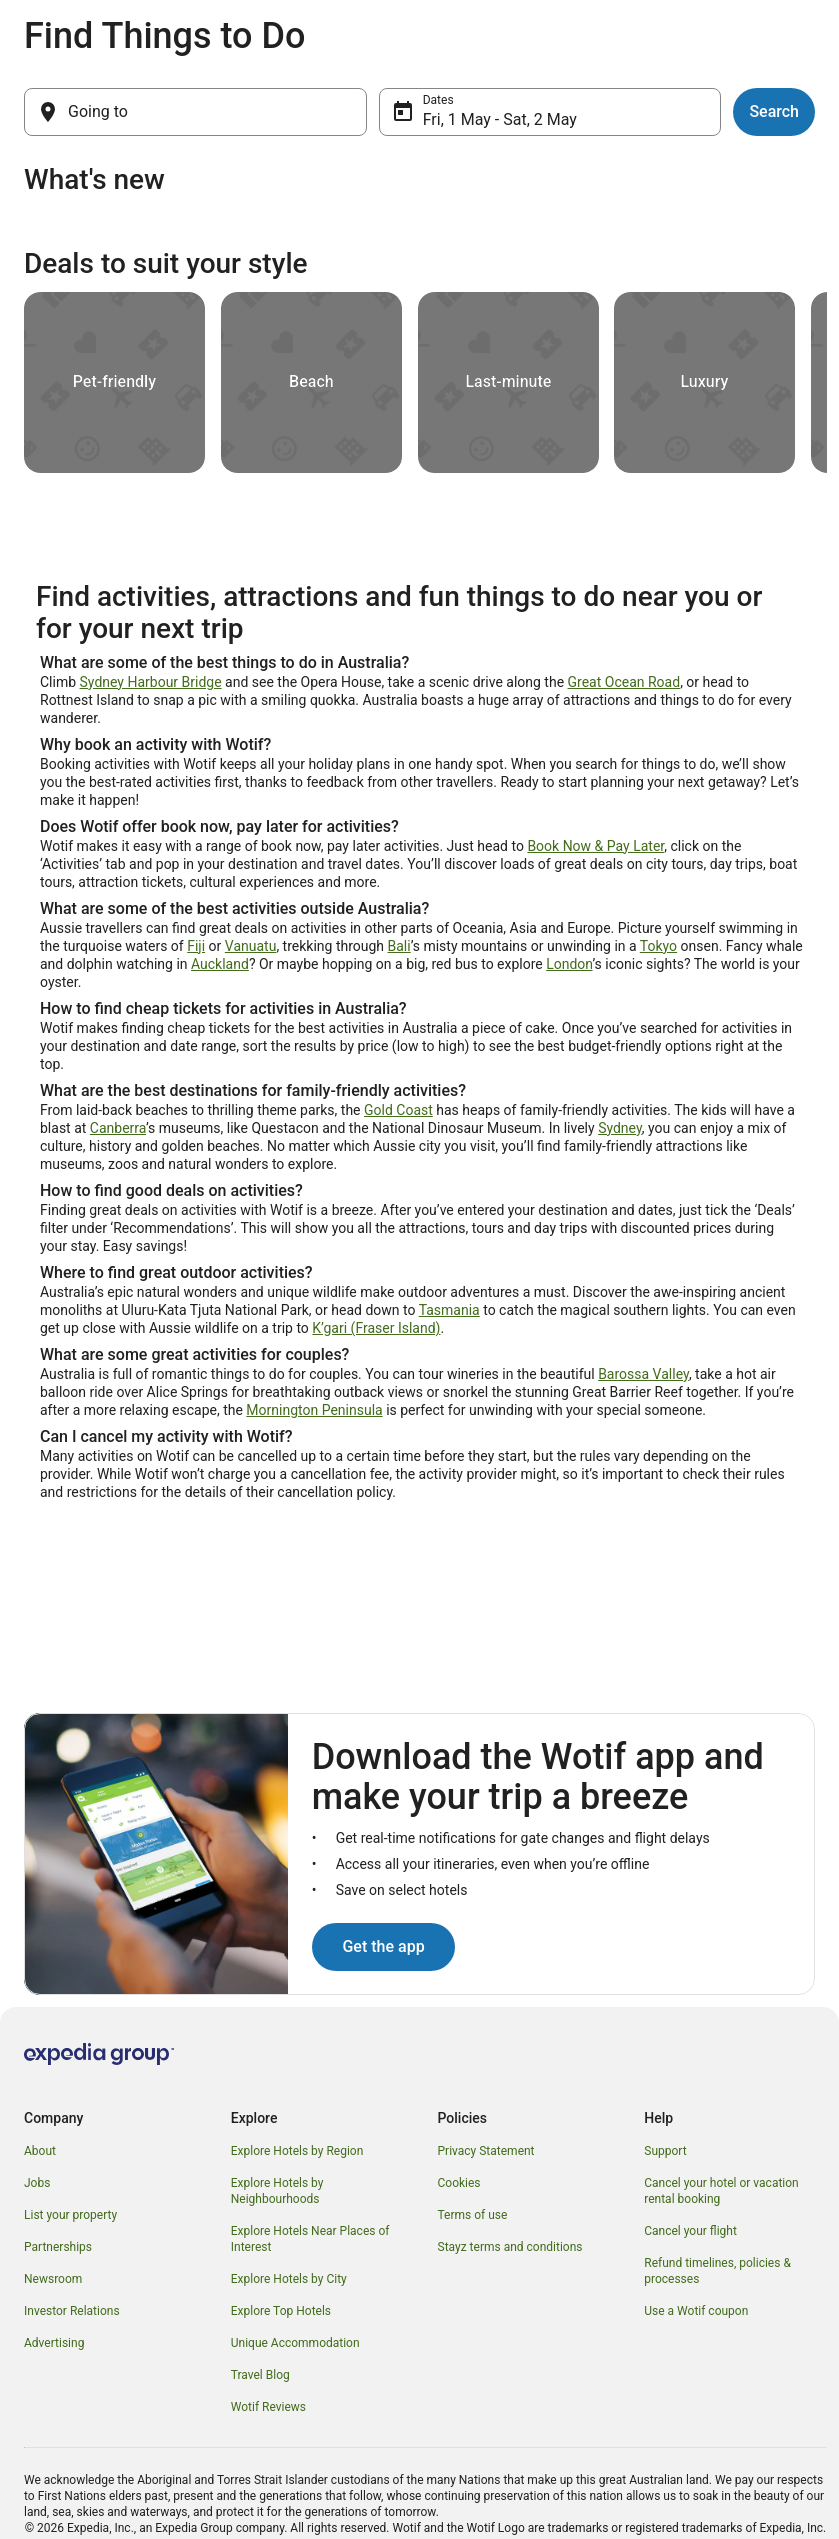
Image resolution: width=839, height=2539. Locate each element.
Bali (399, 946)
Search (774, 111)
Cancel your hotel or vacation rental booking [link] (721, 2191)
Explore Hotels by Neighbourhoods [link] (277, 2191)
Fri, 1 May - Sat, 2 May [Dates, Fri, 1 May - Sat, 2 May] (500, 119)
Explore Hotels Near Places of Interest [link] (310, 2239)
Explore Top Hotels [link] (281, 2311)
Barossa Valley (643, 1374)
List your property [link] (70, 2215)
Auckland (220, 964)
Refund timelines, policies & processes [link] (717, 2271)
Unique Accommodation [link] (295, 2343)
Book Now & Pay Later (595, 846)
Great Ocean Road (624, 682)
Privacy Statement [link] (486, 2151)
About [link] (40, 2151)
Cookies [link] (459, 2183)
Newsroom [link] (53, 2279)
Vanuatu (251, 946)
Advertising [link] (54, 2343)
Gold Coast (398, 1110)
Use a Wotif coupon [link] (696, 2311)
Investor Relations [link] (72, 2311)
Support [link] (665, 2151)
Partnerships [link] (58, 2247)
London (569, 964)
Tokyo (658, 946)
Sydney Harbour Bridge (151, 682)
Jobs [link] (37, 2183)
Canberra (118, 1128)
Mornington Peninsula (314, 1410)
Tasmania (449, 1310)
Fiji (196, 946)
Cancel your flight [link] (690, 2231)
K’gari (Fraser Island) (376, 1328)
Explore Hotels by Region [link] (297, 2151)
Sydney (620, 1128)
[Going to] (195, 112)
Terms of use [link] (473, 2215)
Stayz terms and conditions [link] (510, 2247)
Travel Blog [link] (260, 2375)
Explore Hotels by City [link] (289, 2279)
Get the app (383, 1946)
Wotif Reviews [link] (268, 2407)
